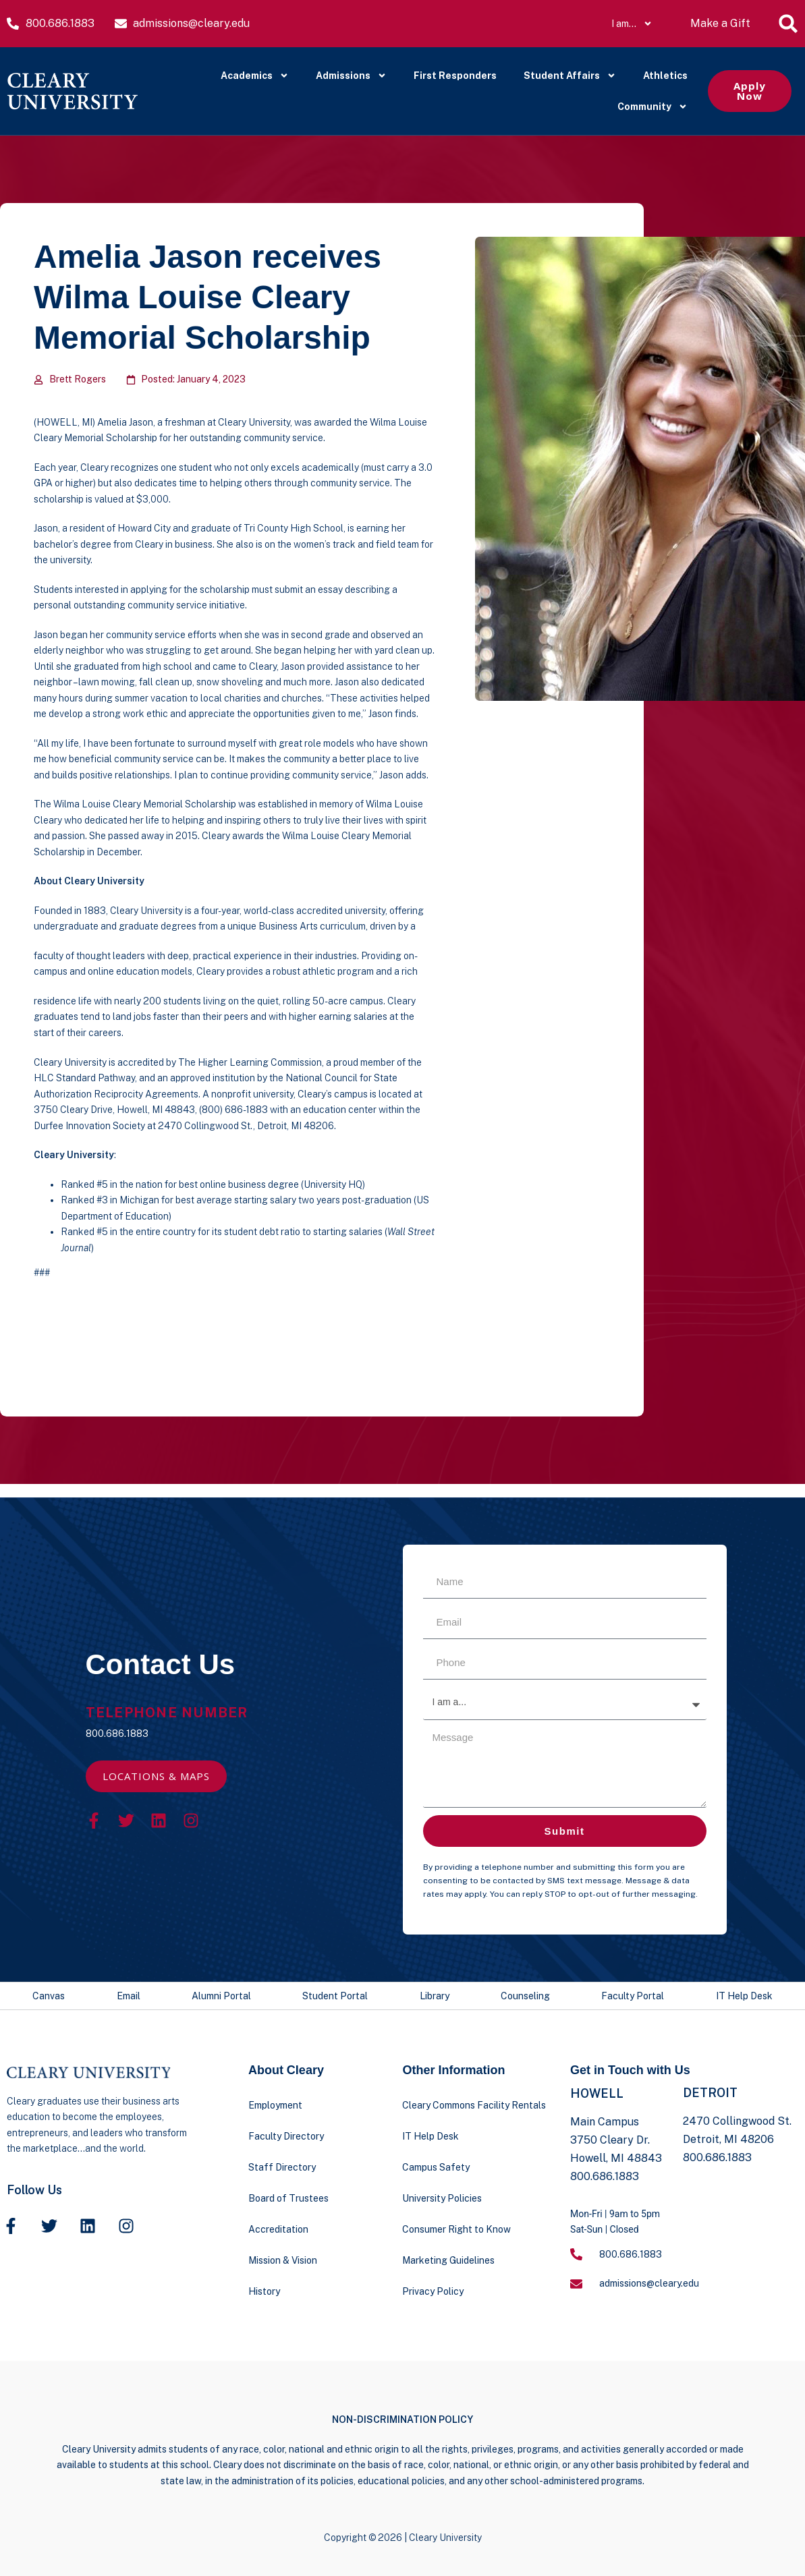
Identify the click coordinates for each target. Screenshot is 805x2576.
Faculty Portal (632, 1996)
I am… (632, 23)
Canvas (48, 1996)
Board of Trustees (288, 2198)
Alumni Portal (221, 1996)
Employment (275, 2105)
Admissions (351, 75)
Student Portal (335, 1996)
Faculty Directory (286, 2136)
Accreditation (278, 2229)
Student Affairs (570, 75)
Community (652, 106)
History (264, 2291)
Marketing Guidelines (448, 2260)
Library (434, 1996)
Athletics (665, 75)
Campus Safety (436, 2167)
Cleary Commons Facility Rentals (474, 2105)
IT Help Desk (744, 1996)
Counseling (525, 1996)
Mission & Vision (282, 2260)
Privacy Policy (433, 2291)
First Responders (455, 75)
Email (128, 1996)
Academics (255, 75)
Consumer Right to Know (456, 2229)
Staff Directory (282, 2167)
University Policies (442, 2198)
